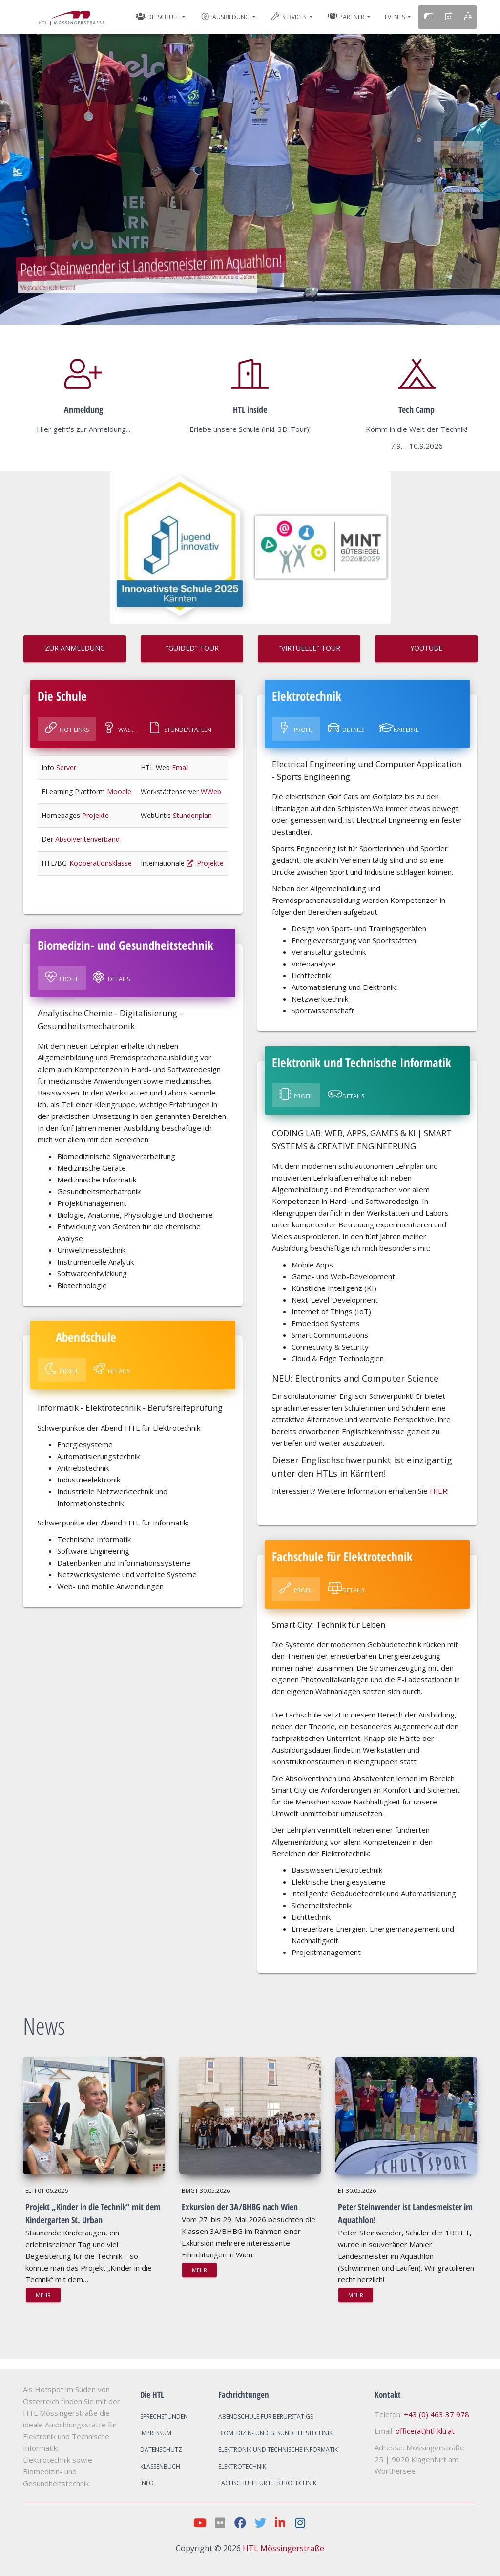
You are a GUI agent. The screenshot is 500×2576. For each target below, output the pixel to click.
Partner (346, 17)
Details (111, 977)
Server (66, 767)
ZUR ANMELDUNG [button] (75, 648)
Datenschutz (161, 2450)
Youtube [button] (426, 648)
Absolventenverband (87, 839)
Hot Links (67, 728)
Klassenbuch (160, 2466)
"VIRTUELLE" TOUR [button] (309, 648)
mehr (43, 2294)
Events (395, 17)
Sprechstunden (164, 2416)
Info (147, 2483)
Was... (119, 728)
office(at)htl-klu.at (425, 2431)
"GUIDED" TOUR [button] (192, 648)
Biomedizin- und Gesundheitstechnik (275, 2433)
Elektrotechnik (242, 2466)
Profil (62, 977)
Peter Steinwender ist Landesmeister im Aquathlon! (150, 264)
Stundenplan (192, 815)
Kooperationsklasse (100, 863)
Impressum (155, 2433)
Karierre (398, 728)
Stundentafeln (180, 728)
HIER (438, 1491)
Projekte (95, 815)
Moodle (119, 791)
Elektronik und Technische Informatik (278, 2450)
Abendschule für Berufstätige (265, 2416)
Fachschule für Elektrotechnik (267, 2483)
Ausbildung (225, 16)
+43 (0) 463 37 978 (436, 2414)
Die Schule (158, 17)
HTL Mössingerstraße (283, 2548)
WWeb (211, 791)
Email (180, 767)
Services (289, 17)
